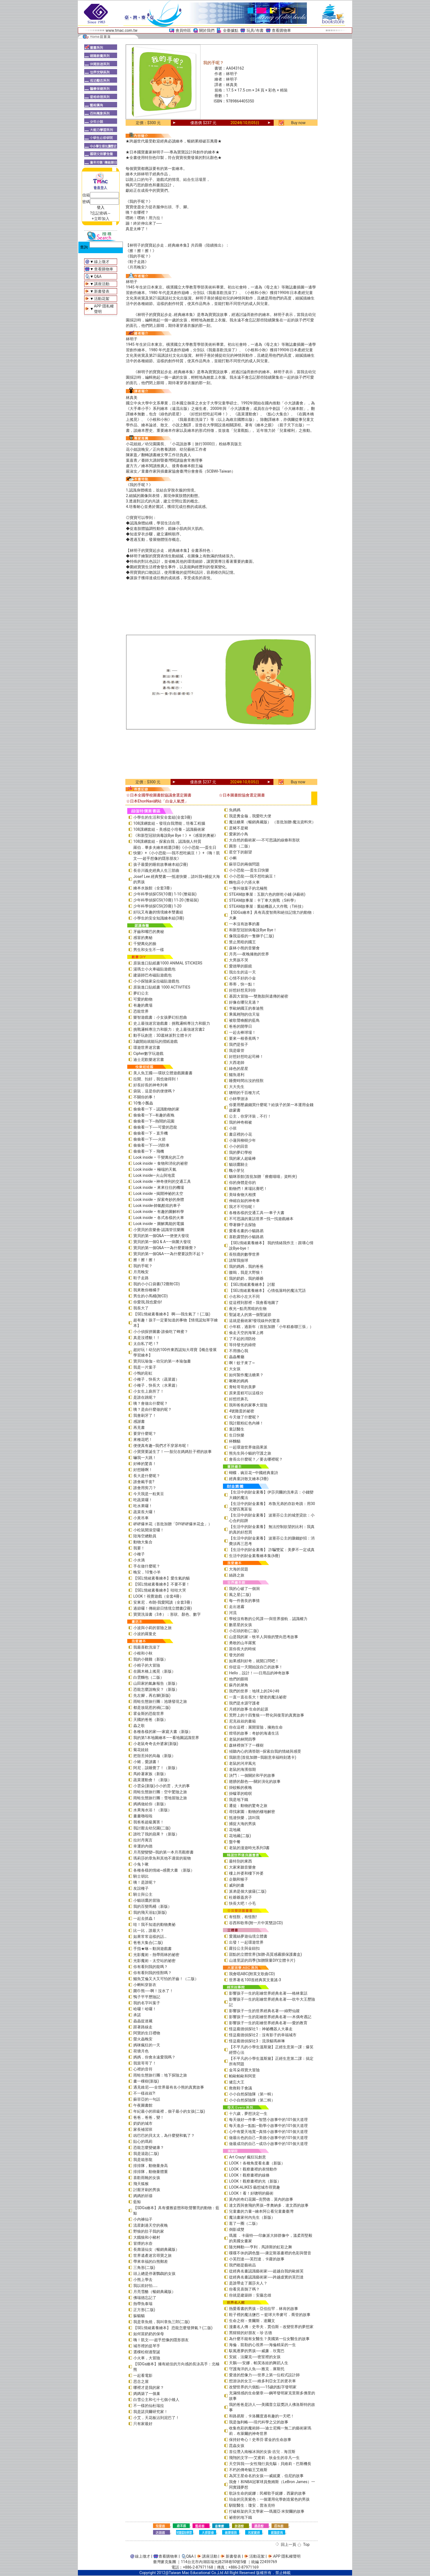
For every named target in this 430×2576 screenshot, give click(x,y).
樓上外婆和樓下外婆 (246, 1873)
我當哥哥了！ (144, 2063)
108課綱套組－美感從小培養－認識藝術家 (169, 829)
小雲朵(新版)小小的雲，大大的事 (161, 1786)
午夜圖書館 (142, 2105)
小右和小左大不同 (244, 1296)
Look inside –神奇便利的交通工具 (162, 1181)
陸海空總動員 (144, 1536)
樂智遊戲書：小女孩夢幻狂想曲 (160, 1017)
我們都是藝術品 (242, 2265)
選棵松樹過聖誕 (146, 2352)
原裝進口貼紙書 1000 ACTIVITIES (161, 987)
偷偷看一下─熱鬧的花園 (153, 1121)
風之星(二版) (240, 1594)
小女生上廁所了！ (148, 1391)
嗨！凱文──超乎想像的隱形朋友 (161, 2340)
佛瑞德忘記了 (144, 2297)
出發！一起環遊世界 (246, 1942)
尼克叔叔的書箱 (242, 1721)
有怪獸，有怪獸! (243, 1917)
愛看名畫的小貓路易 (246, 1231)
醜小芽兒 (236, 1170)
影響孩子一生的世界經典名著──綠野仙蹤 (264, 2011)
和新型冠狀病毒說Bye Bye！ (253, 930)
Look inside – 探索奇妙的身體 (158, 1199)
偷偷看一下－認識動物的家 (156, 1109)
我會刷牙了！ (144, 1415)
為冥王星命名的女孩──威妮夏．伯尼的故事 (266, 2476)
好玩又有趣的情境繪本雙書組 (158, 912)
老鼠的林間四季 (242, 1739)
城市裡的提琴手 (146, 2346)
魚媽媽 (235, 810)
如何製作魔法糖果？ (246, 1375)
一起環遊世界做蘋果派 (248, 1447)
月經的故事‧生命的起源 (248, 1709)
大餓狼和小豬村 (146, 2237)
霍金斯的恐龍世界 (148, 1713)
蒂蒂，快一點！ (242, 984)
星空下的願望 (240, 852)
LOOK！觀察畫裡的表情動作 (253, 2169)
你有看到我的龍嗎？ (150, 1966)
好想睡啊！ (142, 1469)
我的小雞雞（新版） (150, 1659)
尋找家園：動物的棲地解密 (252, 1811)
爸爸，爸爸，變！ (148, 2117)
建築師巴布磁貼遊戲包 (152, 975)
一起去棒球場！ (242, 1032)
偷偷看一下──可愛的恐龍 (155, 1127)
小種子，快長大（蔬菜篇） (156, 1379)
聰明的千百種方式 (244, 1092)
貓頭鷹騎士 (238, 1164)
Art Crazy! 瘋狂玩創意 (247, 2157)
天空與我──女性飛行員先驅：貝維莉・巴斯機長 (270, 2463)
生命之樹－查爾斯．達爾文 (252, 2320)
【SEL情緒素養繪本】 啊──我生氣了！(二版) (171, 1314)
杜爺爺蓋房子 (240, 1897)
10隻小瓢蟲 (143, 1103)
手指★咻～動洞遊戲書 (152, 1948)
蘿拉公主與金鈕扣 (244, 1948)
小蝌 (233, 858)
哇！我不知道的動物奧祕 (154, 1924)
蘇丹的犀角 (238, 1685)
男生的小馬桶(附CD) (150, 1296)
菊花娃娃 (141, 1749)
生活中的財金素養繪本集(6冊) (254, 1555)
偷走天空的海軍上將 (246, 1332)
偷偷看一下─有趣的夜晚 (153, 1115)
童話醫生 (236, 1429)
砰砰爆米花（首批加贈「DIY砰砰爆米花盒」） (172, 1524)
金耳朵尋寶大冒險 (244, 2070)
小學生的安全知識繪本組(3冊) (158, 918)
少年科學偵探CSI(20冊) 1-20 (157, 906)
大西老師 (236, 1062)
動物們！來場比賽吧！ (248, 1188)
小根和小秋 (142, 1653)
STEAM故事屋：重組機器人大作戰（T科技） (267, 906)
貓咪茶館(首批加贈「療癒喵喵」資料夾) (263, 1176)
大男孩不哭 (238, 960)
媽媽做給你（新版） (150, 1804)
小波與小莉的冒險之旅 (152, 1628)
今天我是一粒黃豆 (148, 1494)
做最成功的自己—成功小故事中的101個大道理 (268, 2143)
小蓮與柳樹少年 (242, 1140)
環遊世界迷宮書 (146, 1047)
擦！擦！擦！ (144, 1260)
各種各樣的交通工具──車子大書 (256, 1212)
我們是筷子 (238, 1044)
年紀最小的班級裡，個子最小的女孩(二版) (169, 2111)
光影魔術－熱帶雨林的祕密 (156, 1954)
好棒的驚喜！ (144, 1463)
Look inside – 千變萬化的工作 (158, 1157)
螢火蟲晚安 (142, 2039)
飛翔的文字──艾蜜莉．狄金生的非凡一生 (264, 2457)
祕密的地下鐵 (240, 2517)
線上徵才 (101, 261)
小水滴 (139, 1560)
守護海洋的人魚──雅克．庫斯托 (256, 2369)
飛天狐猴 (141, 2183)
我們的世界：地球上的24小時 (254, 1691)
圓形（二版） (240, 846)
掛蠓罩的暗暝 (240, 1793)
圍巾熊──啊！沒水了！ (153, 1991)
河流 (233, 1612)
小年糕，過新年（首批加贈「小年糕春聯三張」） (271, 1326)
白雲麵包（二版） (148, 1677)
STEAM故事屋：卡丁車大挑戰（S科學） (263, 900)
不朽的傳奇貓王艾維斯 (248, 2470)
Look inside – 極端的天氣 (154, 1169)
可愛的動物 (142, 999)
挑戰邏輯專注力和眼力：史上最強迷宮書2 (169, 1029)
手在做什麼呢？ (146, 1566)
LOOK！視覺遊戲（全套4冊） (158, 1596)
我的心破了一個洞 (244, 1588)
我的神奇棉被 (240, 1122)
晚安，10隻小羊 (147, 1572)
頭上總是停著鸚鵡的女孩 (154, 2273)
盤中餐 (235, 1842)
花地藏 (235, 1829)
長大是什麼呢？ (146, 1475)
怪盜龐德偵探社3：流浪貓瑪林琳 (257, 2041)
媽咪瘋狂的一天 (146, 2045)
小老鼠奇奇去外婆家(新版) (155, 1743)
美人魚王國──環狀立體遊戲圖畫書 (163, 1073)
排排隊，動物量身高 (150, 2165)
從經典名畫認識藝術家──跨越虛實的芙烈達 (266, 2277)
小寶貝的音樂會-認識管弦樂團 (158, 1229)
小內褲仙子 (142, 2219)
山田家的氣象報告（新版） (156, 1683)
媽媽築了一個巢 (146, 2393)
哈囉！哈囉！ (144, 2009)
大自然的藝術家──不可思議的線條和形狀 (264, 840)
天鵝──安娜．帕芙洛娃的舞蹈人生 (258, 2363)
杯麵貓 (235, 1441)
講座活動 (101, 284)
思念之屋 (141, 2381)
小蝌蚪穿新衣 (144, 1985)
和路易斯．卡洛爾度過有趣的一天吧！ (261, 2416)
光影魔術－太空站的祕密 (154, 1960)
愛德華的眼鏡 (240, 966)
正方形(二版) (144, 2309)
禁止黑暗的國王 (242, 942)
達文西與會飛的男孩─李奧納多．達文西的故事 (269, 2205)
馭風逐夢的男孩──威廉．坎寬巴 (256, 2351)
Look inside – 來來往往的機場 (158, 1187)
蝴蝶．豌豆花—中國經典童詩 (253, 1472)
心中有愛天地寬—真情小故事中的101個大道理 (268, 2131)
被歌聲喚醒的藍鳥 (244, 1020)
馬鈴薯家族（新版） (150, 1774)
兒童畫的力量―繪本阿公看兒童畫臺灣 (261, 2211)
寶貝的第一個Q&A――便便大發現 (161, 1235)
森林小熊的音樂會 (244, 948)
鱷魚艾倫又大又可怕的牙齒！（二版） (166, 1979)
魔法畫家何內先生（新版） (252, 2217)
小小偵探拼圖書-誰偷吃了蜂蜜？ (160, 1331)
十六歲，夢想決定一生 (248, 2113)
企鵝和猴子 (238, 1879)
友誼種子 (141, 1888)
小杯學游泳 (238, 1098)
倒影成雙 (236, 2229)
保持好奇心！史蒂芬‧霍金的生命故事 (260, 2439)
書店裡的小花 (240, 1134)
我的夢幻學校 (240, 1152)
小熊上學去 (142, 2279)
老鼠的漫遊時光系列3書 (249, 1848)
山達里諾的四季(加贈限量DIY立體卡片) (262, 1960)
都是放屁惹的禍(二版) (152, 1707)
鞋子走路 (141, 1278)
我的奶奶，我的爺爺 (246, 1278)
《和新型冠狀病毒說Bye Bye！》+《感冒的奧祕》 (175, 835)
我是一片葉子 (144, 1367)
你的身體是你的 (242, 1182)
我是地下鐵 (238, 1799)
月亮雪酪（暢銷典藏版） (154, 2291)
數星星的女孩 (240, 1625)
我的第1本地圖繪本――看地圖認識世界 (166, 1737)
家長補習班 (142, 2129)
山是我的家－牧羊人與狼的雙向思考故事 (263, 1637)
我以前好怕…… (145, 2285)
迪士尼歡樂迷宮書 (148, 1059)
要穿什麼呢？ (144, 1433)
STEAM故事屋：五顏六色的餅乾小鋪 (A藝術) (267, 894)
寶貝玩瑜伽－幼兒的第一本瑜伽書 (162, 1361)
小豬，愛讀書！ (146, 1762)
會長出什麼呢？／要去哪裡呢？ (256, 1459)
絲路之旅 (236, 1575)
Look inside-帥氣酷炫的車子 (157, 1205)
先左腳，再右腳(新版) (152, 1695)
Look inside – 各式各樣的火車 (158, 1217)
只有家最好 (142, 2423)
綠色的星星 (238, 1068)
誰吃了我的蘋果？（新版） (156, 1834)
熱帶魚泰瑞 (142, 2303)
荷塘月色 (141, 2051)
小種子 (139, 1554)
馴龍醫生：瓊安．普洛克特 (252, 2505)
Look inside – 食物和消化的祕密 (160, 1163)
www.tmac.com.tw (121, 30)
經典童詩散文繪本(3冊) (248, 1479)
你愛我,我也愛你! (147, 1302)
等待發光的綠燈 (242, 1345)
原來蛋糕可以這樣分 (246, 1393)
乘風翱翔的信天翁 (244, 1014)
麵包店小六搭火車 (244, 882)
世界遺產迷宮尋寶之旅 (152, 2255)
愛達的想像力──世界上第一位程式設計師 (264, 2375)
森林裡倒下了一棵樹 (246, 1745)
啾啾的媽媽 (238, 1381)
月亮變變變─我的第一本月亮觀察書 (163, 1852)
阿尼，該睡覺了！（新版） (156, 1768)
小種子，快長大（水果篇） (156, 1385)
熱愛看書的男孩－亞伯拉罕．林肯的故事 (263, 2308)
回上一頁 (288, 2544)
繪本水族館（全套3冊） (153, 888)
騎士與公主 (142, 1894)
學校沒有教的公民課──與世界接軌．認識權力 (268, 1619)
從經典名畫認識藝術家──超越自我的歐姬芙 (266, 2271)
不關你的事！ (144, 1097)
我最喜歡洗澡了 (146, 1647)
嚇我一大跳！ (144, 1457)
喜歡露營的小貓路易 (246, 1237)
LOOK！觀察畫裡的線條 (249, 2175)
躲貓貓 (139, 2316)
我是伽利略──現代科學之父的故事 (258, 2422)
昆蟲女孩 (236, 2445)
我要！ (139, 1548)
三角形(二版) (144, 2267)
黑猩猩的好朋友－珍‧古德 (250, 2333)
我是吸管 (236, 1050)
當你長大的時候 (242, 1649)
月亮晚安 (141, 1272)
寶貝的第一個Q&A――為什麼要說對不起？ (168, 1254)
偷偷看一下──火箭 (149, 1139)
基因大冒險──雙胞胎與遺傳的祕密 (258, 996)
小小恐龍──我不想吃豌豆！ (253, 876)
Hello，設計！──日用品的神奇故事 (259, 1673)
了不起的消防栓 (242, 1338)
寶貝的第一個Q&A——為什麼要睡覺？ (165, 1248)
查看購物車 (281, 30)
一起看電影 (142, 2375)
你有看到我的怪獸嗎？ (152, 1972)
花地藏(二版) (240, 1836)
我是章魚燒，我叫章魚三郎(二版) (161, 2322)
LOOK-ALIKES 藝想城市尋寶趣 (254, 2187)
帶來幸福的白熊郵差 (150, 2261)
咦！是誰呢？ (144, 1882)
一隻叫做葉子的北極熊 (248, 888)
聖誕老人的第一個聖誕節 (250, 1314)
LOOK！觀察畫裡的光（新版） (255, 2181)
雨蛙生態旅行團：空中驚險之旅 (160, 1792)
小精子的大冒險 (146, 1665)
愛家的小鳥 (238, 834)
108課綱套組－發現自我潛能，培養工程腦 (169, 823)
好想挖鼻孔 (238, 1399)
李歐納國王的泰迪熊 (246, 1008)
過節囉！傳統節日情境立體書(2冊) (162, 1608)
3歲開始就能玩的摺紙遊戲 (155, 1041)
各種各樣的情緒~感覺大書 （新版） (163, 1870)
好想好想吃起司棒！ (246, 1056)
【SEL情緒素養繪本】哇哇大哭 (159, 1590)
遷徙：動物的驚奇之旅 (248, 1805)
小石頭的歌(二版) (244, 1631)
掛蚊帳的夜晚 (240, 1787)
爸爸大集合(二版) (148, 1942)
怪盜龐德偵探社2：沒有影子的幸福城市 (262, 2035)
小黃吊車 (141, 1518)
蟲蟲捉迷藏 (142, 2021)
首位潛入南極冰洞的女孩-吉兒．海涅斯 (262, 2451)
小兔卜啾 (141, 1864)
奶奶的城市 (142, 2123)
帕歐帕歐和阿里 (242, 2076)
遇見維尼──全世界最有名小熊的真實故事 (168, 2087)
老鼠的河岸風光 (242, 1763)
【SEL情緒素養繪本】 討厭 (252, 1284)
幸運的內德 (142, 1846)
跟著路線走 (142, 2027)
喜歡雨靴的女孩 (146, 2177)
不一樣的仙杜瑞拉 (148, 2405)
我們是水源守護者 (244, 1703)
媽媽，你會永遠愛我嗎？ (154, 2057)
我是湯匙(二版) (146, 2153)
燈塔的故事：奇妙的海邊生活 (254, 1733)
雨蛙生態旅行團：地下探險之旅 (160, 2075)
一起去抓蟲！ (144, 1918)
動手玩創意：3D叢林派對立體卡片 (162, 1035)
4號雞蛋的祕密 (241, 1411)
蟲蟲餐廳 (236, 1357)
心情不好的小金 (242, 978)
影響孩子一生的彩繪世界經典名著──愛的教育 (268, 2023)
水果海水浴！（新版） (152, 1810)
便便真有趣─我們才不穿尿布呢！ (161, 1445)
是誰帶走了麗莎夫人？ (248, 2283)
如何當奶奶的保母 (148, 2334)
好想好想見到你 (242, 990)
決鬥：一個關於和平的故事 (252, 1775)
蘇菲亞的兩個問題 (244, 864)
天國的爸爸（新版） (150, 1719)
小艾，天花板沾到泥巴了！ (156, 2417)
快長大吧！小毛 (242, 1903)
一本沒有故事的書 (244, 924)
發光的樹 (236, 1655)
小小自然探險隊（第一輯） (252, 2094)
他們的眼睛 (238, 1679)
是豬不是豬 (238, 828)
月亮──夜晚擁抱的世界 (249, 954)
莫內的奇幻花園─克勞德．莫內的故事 (261, 2199)
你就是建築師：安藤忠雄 (250, 2295)
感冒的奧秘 (142, 937)
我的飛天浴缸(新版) (150, 1912)
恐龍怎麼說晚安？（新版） (156, 1689)
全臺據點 (230, 30)
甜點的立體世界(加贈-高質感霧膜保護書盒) (265, 1954)
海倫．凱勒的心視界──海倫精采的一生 (262, 2345)
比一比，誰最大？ (148, 1930)
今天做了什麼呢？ (244, 1417)
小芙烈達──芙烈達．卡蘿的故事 (256, 2259)
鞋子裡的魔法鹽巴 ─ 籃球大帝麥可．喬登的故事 (269, 2314)
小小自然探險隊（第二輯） (252, 2100)
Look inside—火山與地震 (154, 1175)
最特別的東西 (240, 1861)
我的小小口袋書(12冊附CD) (156, 1284)
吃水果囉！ (142, 1506)
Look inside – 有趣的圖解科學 (158, 1211)
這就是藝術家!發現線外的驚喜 (254, 1320)
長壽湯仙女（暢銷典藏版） (156, 2249)
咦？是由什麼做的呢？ (152, 1409)
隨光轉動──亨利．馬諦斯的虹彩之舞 (260, 2247)
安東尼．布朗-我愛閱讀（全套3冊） (163, 1602)
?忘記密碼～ (100, 213)
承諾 (137, 2015)
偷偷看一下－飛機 (148, 1151)
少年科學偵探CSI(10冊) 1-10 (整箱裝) (165, 894)
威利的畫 (236, 1885)
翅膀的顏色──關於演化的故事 (255, 1781)
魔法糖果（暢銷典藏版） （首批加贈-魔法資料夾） (272, 822)
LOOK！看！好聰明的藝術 (251, 2193)
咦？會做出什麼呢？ (150, 1403)
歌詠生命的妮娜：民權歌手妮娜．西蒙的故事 (267, 2493)
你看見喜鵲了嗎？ (244, 2289)
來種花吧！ (142, 1439)
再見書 (139, 1427)
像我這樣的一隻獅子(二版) (251, 936)
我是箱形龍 (142, 2159)
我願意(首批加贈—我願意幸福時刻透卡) (262, 1757)
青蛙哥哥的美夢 (242, 1387)
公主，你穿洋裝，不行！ (250, 1116)
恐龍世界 (141, 1011)
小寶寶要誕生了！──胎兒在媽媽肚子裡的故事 (172, 1451)
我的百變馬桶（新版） (152, 1906)
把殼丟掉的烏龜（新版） (154, 1755)
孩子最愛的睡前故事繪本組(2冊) (160, 864)
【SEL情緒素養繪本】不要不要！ (161, 1584)
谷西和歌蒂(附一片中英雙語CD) (256, 1923)
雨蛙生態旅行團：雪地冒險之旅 (160, 1798)
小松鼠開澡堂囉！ (148, 1530)
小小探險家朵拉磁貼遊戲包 (156, 981)
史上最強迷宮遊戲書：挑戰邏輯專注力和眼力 (171, 1023)
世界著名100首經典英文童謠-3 (255, 1980)
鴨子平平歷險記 (146, 1997)
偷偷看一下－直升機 (150, 1133)
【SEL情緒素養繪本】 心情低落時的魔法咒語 (267, 1290)
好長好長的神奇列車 (150, 1085)
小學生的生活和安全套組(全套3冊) (162, 817)
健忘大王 (236, 2082)
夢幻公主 (141, 993)
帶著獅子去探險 (242, 1225)
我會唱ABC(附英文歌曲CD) (252, 1974)
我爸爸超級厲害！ (148, 1822)
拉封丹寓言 (142, 1840)
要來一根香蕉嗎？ (244, 1038)
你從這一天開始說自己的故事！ (256, 1667)
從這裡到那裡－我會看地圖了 (254, 1302)
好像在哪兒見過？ (244, 1002)
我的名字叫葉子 (146, 2003)
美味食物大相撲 (242, 1194)
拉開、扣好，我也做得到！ (156, 1079)
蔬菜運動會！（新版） (152, 1780)
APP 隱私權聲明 (287, 2556)
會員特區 (183, 30)
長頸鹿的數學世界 (244, 1254)
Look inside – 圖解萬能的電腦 (158, 1223)
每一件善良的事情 (244, 1600)
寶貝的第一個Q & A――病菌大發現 (162, 1242)
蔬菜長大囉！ (144, 1512)
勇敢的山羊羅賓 (242, 1643)
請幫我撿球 (238, 1260)
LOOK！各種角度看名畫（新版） (257, 2163)
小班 (233, 1128)
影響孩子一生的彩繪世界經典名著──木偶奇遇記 (270, 2017)
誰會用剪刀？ (144, 1488)
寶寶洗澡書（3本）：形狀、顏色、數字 (167, 1614)
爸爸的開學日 (240, 1026)
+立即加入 (100, 218)
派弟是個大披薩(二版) (247, 1891)
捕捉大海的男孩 (242, 1823)
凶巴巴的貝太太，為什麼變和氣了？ (164, 2135)
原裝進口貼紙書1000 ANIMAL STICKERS (167, 963)
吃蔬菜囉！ (142, 1500)
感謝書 (139, 1421)
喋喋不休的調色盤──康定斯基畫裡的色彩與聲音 (270, 2253)
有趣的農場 (142, 1005)
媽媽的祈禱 (142, 2196)
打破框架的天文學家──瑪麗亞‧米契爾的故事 (266, 2511)
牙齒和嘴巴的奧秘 (148, 931)
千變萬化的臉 (144, 943)
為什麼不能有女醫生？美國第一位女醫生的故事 (269, 2339)
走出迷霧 (236, 1606)
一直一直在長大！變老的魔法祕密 (258, 1697)
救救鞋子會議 (240, 2088)
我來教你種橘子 (146, 1290)
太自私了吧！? (145, 1343)
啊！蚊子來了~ (242, 1363)
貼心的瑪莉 (142, 2141)
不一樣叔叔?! (144, 2093)
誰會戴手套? (143, 1482)
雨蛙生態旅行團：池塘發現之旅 (160, 1701)
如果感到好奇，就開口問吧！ (254, 1661)
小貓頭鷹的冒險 (146, 1900)
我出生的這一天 (242, 972)
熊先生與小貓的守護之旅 (250, 1453)
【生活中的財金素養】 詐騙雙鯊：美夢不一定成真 (271, 1549)
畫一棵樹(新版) (146, 2081)
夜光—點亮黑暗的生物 (248, 1308)
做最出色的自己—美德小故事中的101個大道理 (268, 2137)
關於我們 (206, 30)
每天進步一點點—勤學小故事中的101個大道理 (268, 2125)
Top (306, 2544)
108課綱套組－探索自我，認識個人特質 (167, 841)
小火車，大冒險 (146, 2358)
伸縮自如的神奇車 (244, 1200)
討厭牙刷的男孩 (146, 2189)
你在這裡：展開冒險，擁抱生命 (256, 1727)
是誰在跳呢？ (144, 1397)
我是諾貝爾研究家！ (150, 2411)
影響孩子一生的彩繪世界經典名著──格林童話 (268, 1993)
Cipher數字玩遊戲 (148, 1053)
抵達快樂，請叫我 (244, 1817)
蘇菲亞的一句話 (146, 2099)
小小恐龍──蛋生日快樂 (249, 870)
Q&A (97, 276)
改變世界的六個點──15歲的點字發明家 (262, 2387)
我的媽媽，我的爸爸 (246, 1266)
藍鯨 (137, 2202)
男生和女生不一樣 (148, 949)
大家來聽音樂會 (242, 1867)
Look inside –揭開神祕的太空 (158, 1193)
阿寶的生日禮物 (146, 2033)
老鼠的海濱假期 (242, 1769)
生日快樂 (236, 1435)
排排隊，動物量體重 (150, 2171)
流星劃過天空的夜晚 (150, 2225)
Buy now (298, 123)
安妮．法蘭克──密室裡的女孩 (255, 2357)
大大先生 (236, 1086)
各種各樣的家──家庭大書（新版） (163, 1731)
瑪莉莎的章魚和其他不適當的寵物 (162, 1858)
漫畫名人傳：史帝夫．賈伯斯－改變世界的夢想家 (271, 2326)
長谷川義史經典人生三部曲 (156, 870)
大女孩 (235, 1369)
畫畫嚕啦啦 (142, 1816)
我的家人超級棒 (242, 1158)
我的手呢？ (142, 1266)
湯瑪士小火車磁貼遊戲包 (154, 969)
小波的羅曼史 (144, 1634)
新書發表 (101, 291)
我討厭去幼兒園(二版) (152, 1828)
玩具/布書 (255, 30)
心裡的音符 (142, 2069)
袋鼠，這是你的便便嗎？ (154, 1091)
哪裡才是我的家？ (148, 2387)
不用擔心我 (238, 1351)
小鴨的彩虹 (142, 1373)
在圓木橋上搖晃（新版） (154, 1671)
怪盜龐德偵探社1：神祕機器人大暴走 (261, 2029)
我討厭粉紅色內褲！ (246, 1423)
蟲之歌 (139, 1725)
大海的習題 (238, 1569)
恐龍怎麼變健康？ (148, 2147)
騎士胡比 (141, 1876)
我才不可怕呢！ (242, 1206)
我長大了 (141, 1308)
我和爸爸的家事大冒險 (248, 1405)
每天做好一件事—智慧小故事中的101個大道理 (268, 2119)
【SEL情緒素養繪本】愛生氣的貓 (161, 1578)
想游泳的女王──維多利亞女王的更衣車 (262, 2381)
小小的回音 (238, 1146)
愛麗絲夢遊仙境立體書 (248, 1936)
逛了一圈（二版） (244, 2223)
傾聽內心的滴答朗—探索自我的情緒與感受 (265, 1751)
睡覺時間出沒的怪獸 (246, 1080)
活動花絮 (101, 298)
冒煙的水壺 (142, 2243)
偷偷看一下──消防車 (151, 1145)
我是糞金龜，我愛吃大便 (250, 816)
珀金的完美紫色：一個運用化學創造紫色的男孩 (269, 2499)
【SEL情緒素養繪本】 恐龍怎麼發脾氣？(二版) (173, 2328)
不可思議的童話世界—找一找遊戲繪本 (261, 1218)
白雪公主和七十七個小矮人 (156, 2399)
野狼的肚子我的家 (148, 2231)
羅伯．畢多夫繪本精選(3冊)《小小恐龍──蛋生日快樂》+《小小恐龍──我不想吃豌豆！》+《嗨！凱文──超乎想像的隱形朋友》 (176, 853)
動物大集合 (142, 1542)
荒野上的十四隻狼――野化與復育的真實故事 (266, 1715)
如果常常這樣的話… (149, 1936)
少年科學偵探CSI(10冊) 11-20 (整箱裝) (166, 900)
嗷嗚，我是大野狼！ (246, 1272)
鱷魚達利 (236, 1074)
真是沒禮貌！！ (146, 1337)
